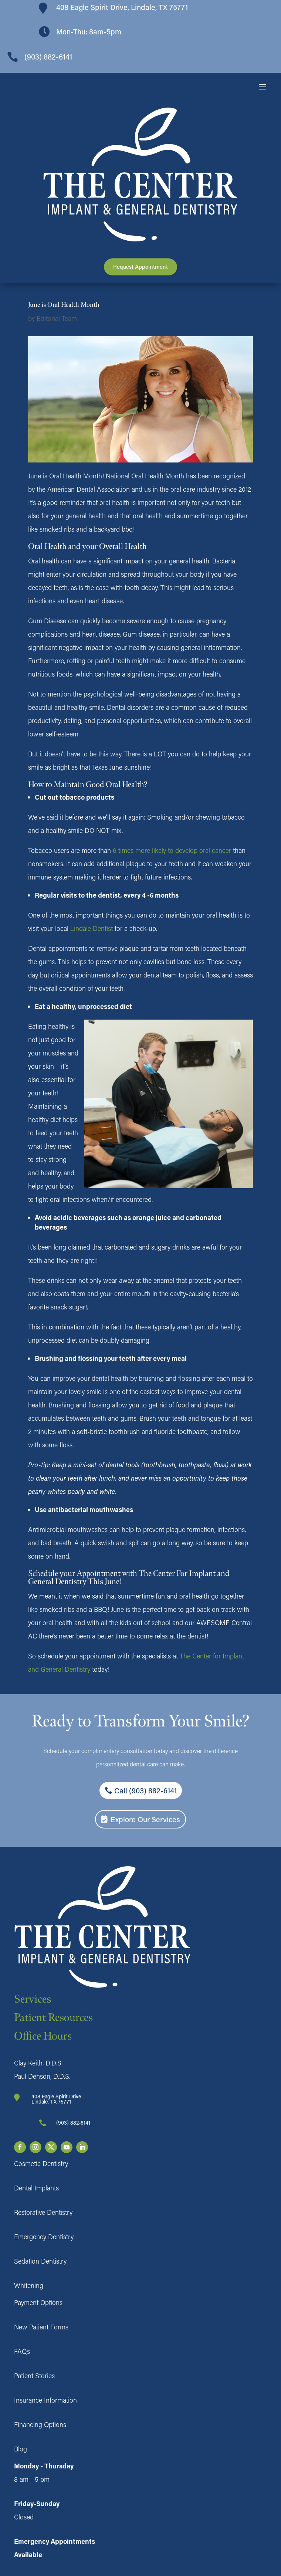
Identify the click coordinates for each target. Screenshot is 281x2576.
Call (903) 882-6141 (145, 1790)
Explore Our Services (145, 1819)
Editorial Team (57, 318)
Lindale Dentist (91, 928)
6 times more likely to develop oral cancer (171, 850)
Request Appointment (140, 266)
